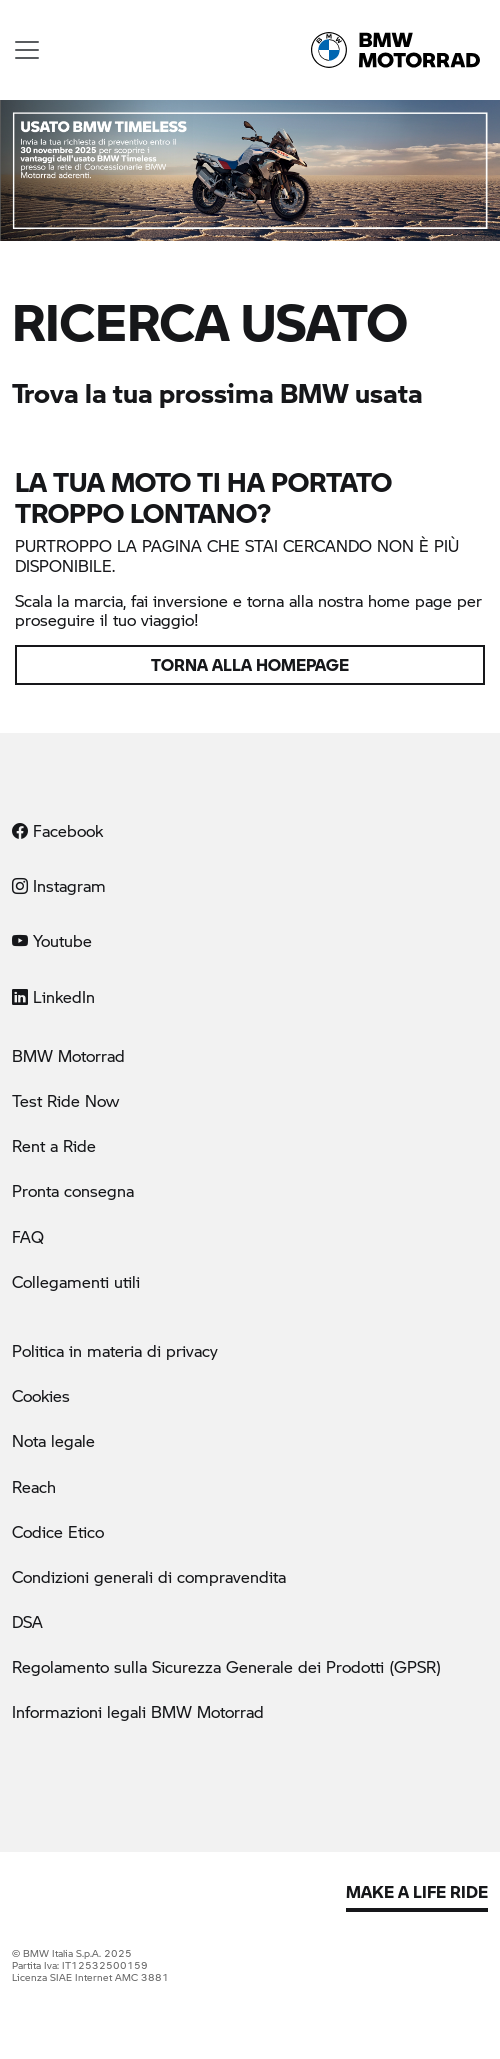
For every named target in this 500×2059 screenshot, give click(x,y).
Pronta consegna (73, 1190)
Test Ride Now (65, 1100)
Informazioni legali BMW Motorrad (138, 1711)
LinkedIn (53, 996)
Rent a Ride (54, 1145)
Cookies (41, 1395)
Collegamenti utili (76, 1281)
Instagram (59, 885)
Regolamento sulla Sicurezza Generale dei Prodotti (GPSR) (226, 1666)
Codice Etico (58, 1531)
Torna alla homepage (250, 664)
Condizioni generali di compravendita (149, 1576)
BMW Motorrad (68, 1055)
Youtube (52, 940)
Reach (34, 1486)
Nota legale (53, 1440)
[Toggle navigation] (27, 50)
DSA (27, 1621)
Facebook (57, 830)
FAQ (28, 1236)
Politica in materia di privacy (115, 1350)
